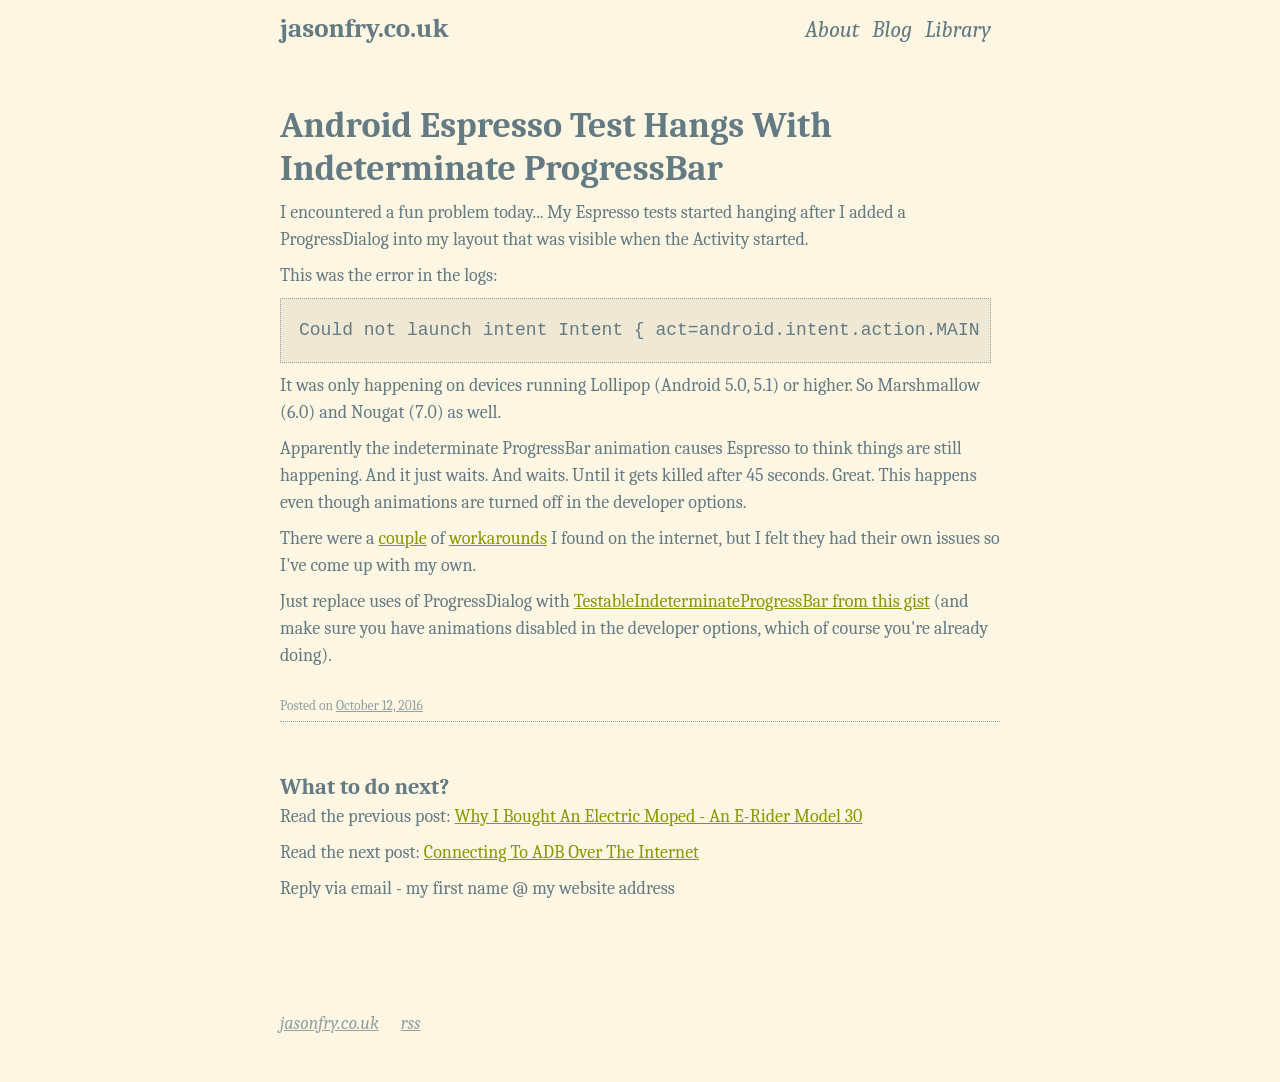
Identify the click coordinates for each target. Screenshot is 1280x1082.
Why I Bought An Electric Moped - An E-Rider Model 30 (659, 816)
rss (411, 1023)
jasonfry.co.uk (364, 28)
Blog (892, 30)
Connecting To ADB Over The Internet (561, 852)
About (832, 30)
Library (958, 30)
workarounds (498, 538)
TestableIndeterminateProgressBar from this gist (752, 601)
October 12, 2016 (379, 705)
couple (403, 538)
